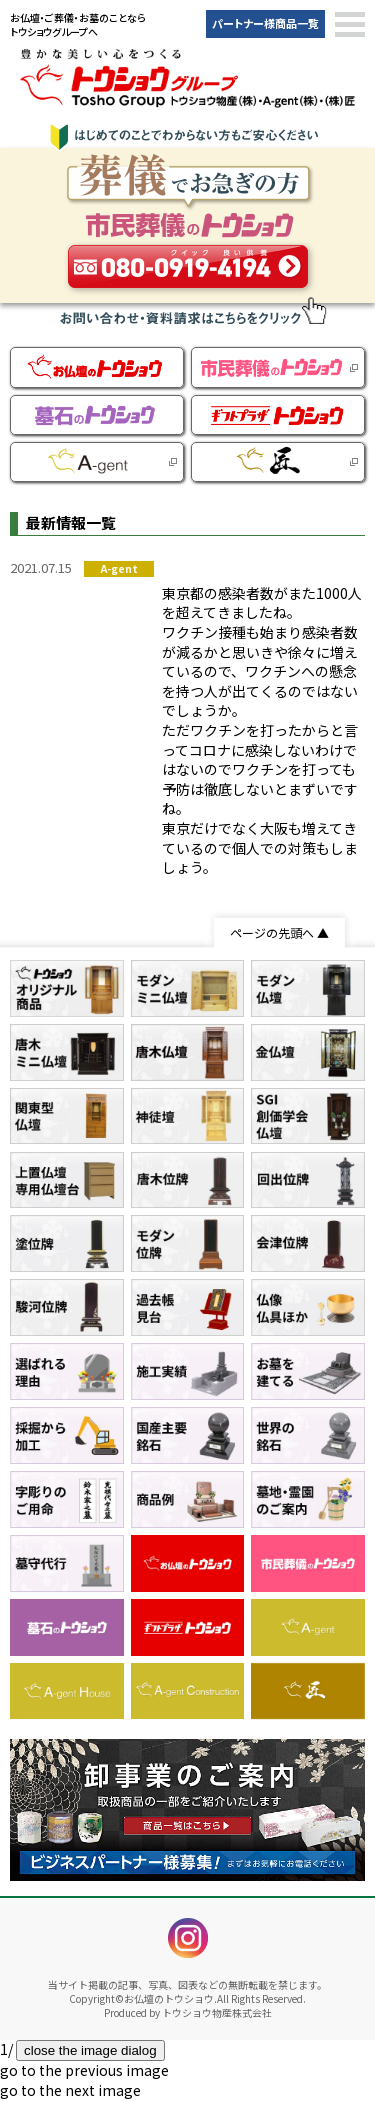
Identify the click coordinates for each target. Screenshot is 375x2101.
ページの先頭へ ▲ (279, 932)
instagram (188, 1938)
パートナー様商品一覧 (265, 23)
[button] (350, 25)
